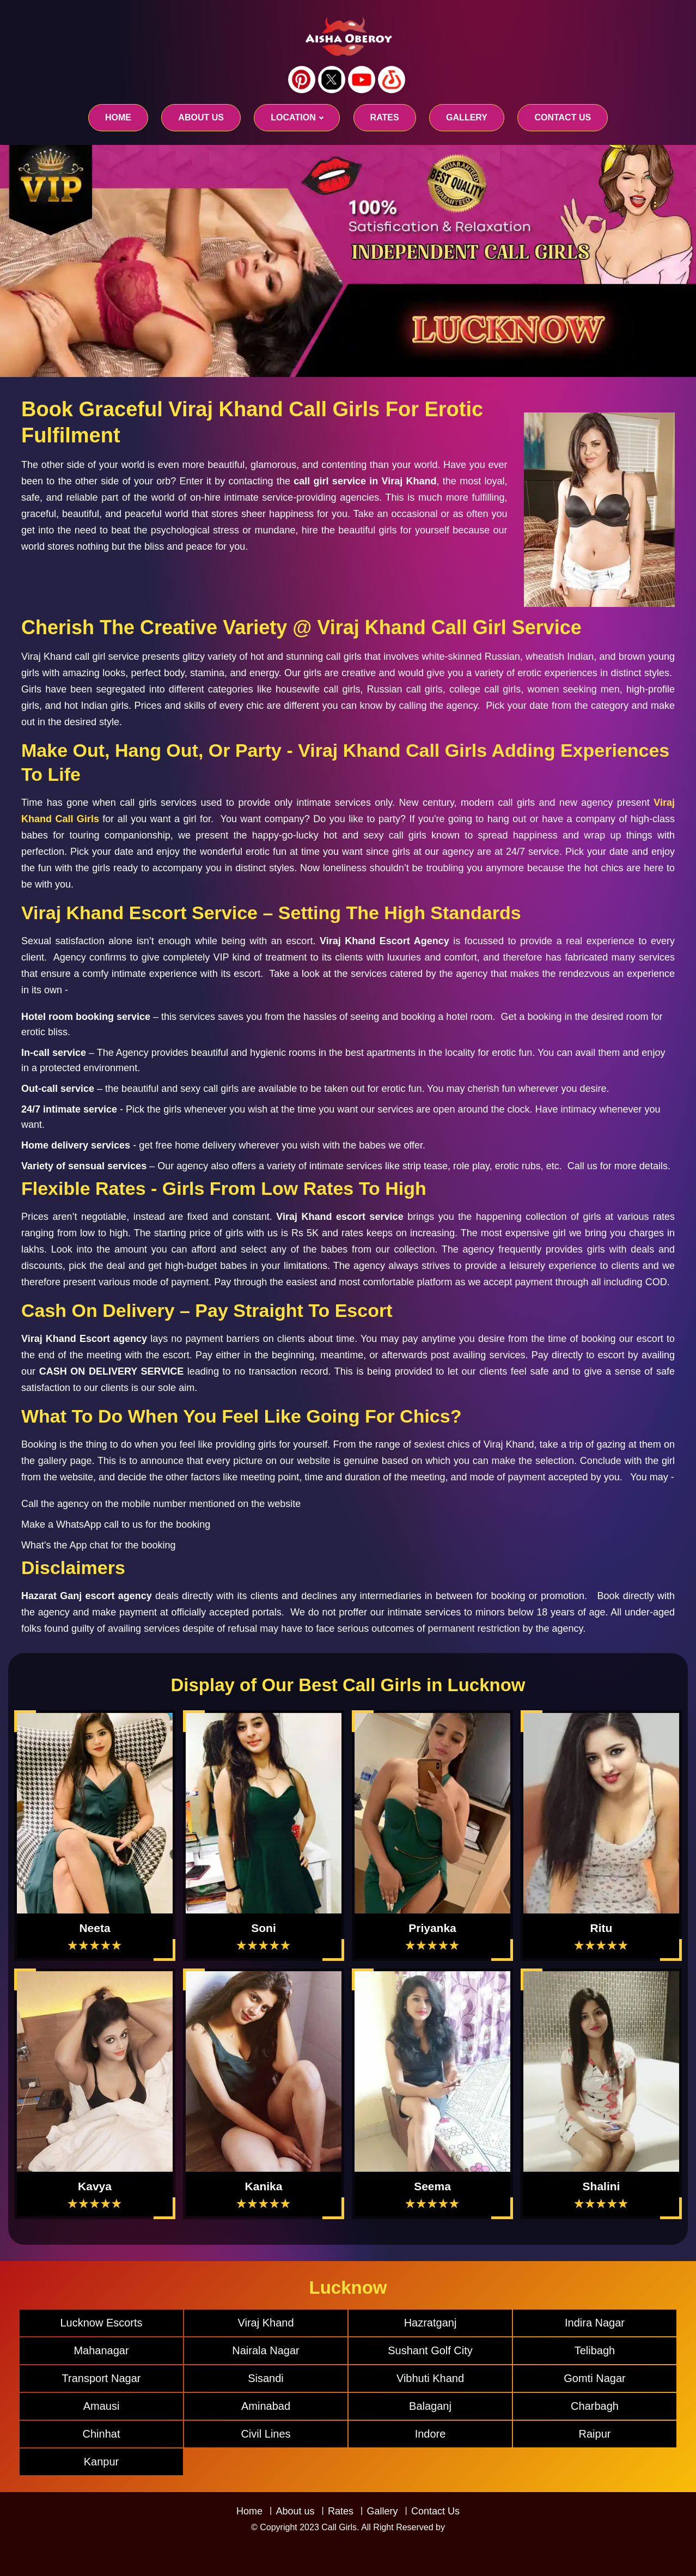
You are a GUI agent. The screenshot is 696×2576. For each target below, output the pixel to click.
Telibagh (595, 2350)
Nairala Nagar (265, 2350)
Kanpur (101, 2462)
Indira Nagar (595, 2323)
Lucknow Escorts (101, 2323)
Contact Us (435, 2511)
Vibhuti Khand (430, 2378)
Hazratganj (430, 2323)
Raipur (595, 2434)
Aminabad (265, 2406)
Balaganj (430, 2406)
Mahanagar (101, 2350)
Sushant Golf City (430, 2350)
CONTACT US (562, 117)
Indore (430, 2434)
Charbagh (595, 2406)
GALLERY (466, 117)
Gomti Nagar (594, 2378)
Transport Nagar (101, 2378)
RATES (384, 117)
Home (118, 117)
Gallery (382, 2511)
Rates (340, 2511)
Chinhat (101, 2434)
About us (201, 117)
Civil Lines (265, 2434)
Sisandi (266, 2378)
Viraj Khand (265, 2323)
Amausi (101, 2406)
